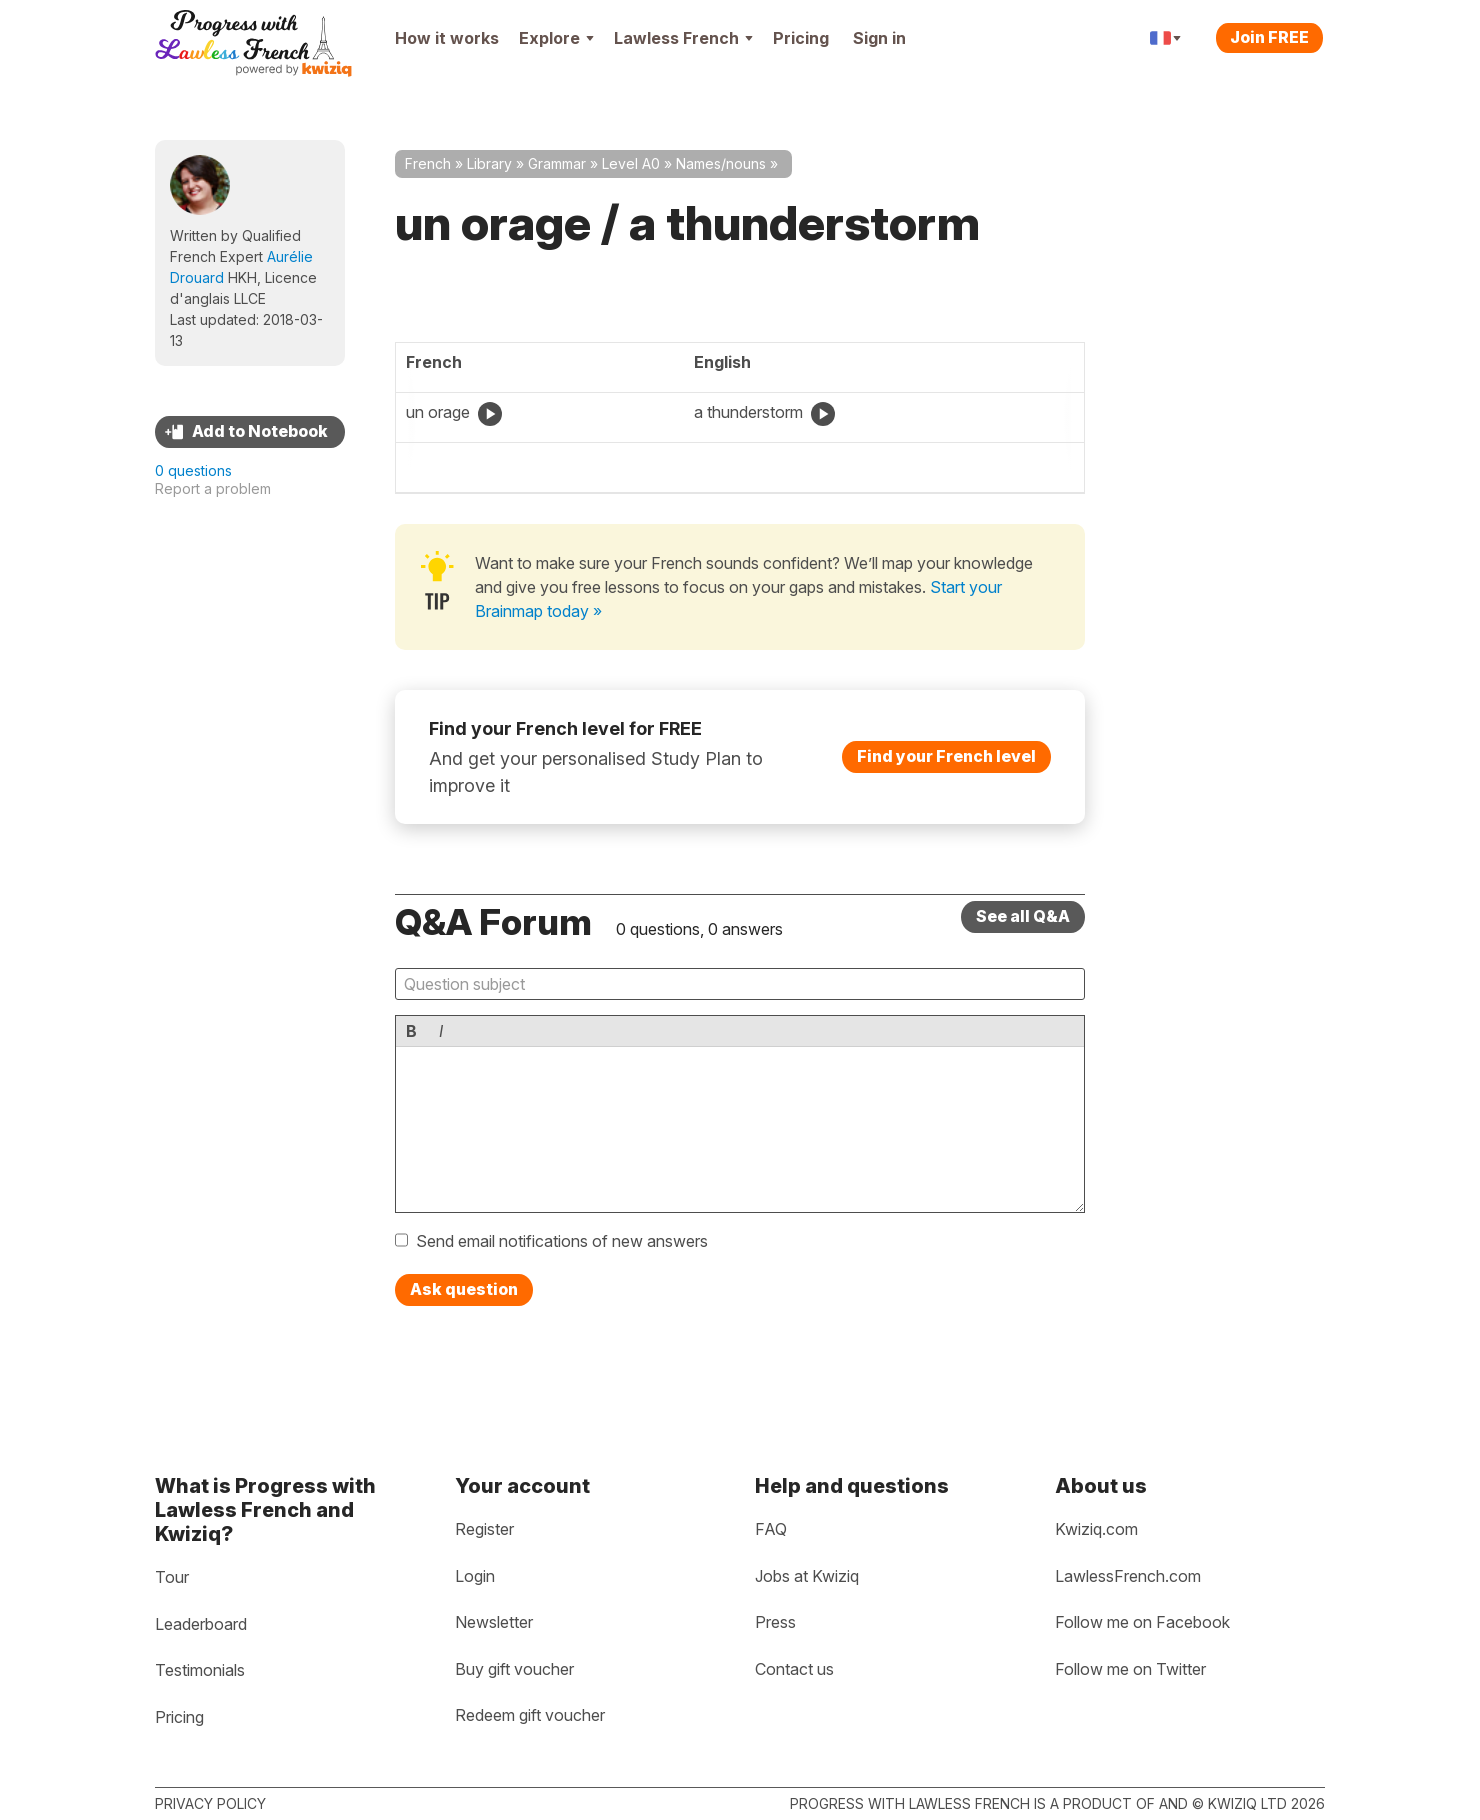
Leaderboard (201, 1624)
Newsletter (494, 1622)
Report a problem (213, 488)
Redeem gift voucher (530, 1715)
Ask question (464, 1289)
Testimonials (200, 1670)
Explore (556, 38)
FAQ (771, 1529)
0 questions (193, 470)
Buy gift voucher (514, 1669)
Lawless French (683, 38)
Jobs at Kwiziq (807, 1576)
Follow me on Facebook (1142, 1622)
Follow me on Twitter (1130, 1669)
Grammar (557, 163)
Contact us (794, 1669)
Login (475, 1576)
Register (484, 1529)
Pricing (801, 38)
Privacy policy (210, 1803)
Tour (172, 1577)
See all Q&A (1023, 916)
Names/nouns (721, 163)
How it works (447, 38)
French (428, 163)
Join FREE (1269, 37)
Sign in (879, 38)
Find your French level (946, 756)
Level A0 (631, 163)
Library (489, 163)
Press (775, 1622)
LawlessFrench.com (1128, 1576)
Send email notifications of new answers (562, 1241)
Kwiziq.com (1096, 1529)
